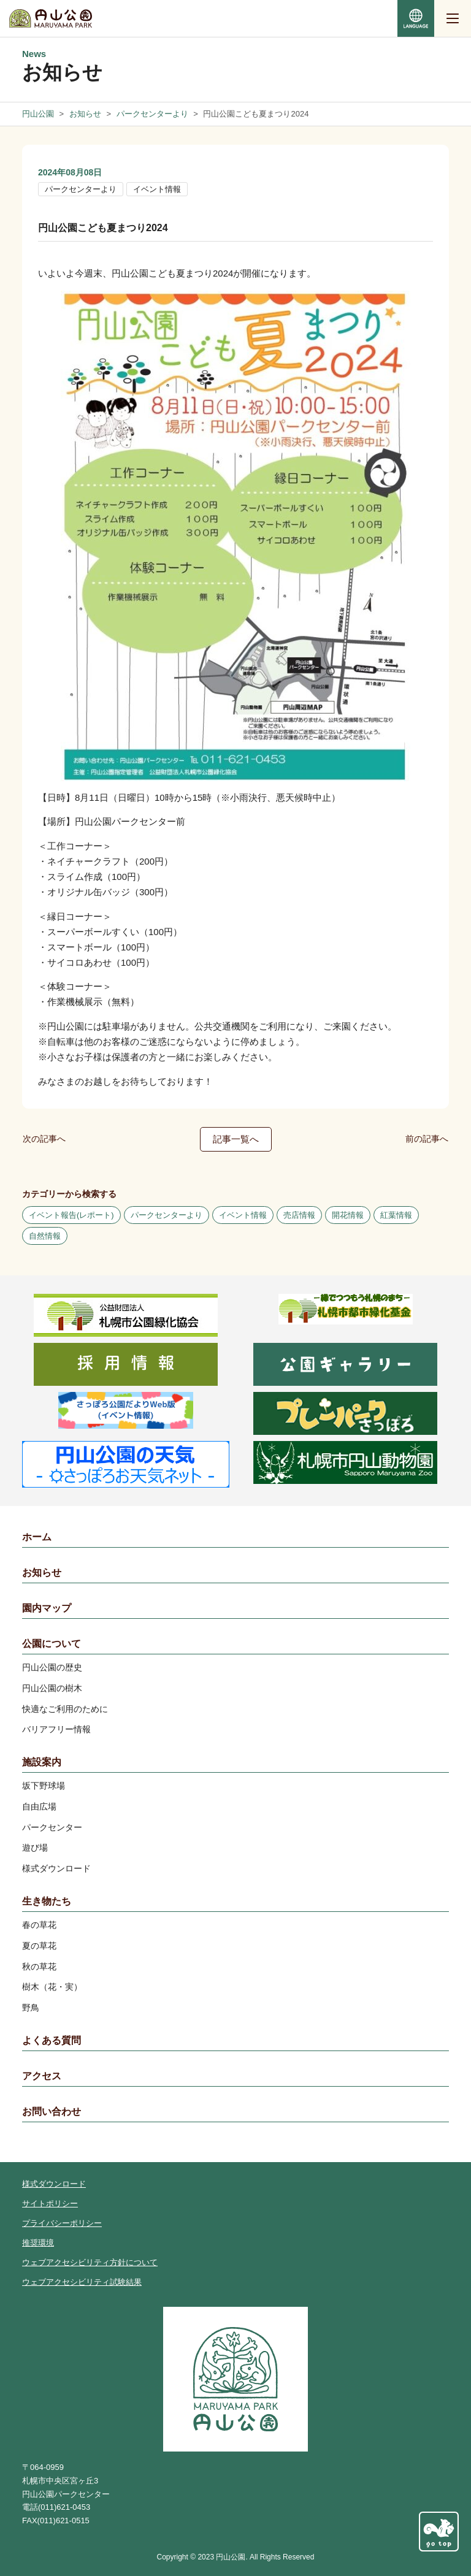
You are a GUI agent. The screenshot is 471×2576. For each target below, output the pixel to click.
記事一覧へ (236, 1139)
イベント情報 (157, 189)
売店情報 (299, 1215)
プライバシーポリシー (62, 2223)
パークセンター (52, 1827)
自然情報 (45, 1235)
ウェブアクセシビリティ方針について (90, 2262)
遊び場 (35, 1847)
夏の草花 (39, 1946)
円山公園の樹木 (52, 1688)
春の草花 (39, 1925)
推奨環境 (38, 2242)
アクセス (41, 2076)
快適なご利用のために (65, 1709)
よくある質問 (51, 2040)
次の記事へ (44, 1139)
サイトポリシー (50, 2203)
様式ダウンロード (56, 1868)
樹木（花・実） (52, 1987)
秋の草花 (39, 1966)
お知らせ (41, 1572)
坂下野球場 (43, 1786)
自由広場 (39, 1806)
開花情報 (348, 1215)
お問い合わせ (51, 2111)
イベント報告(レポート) (71, 1215)
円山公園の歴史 (52, 1667)
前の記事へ (426, 1139)
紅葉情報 (396, 1215)
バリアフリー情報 (56, 1729)
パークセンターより (81, 189)
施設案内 (41, 1762)
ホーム (37, 1537)
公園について (51, 1643)
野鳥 (30, 2007)
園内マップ (46, 1608)
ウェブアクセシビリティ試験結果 (82, 2282)
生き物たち (46, 1901)
